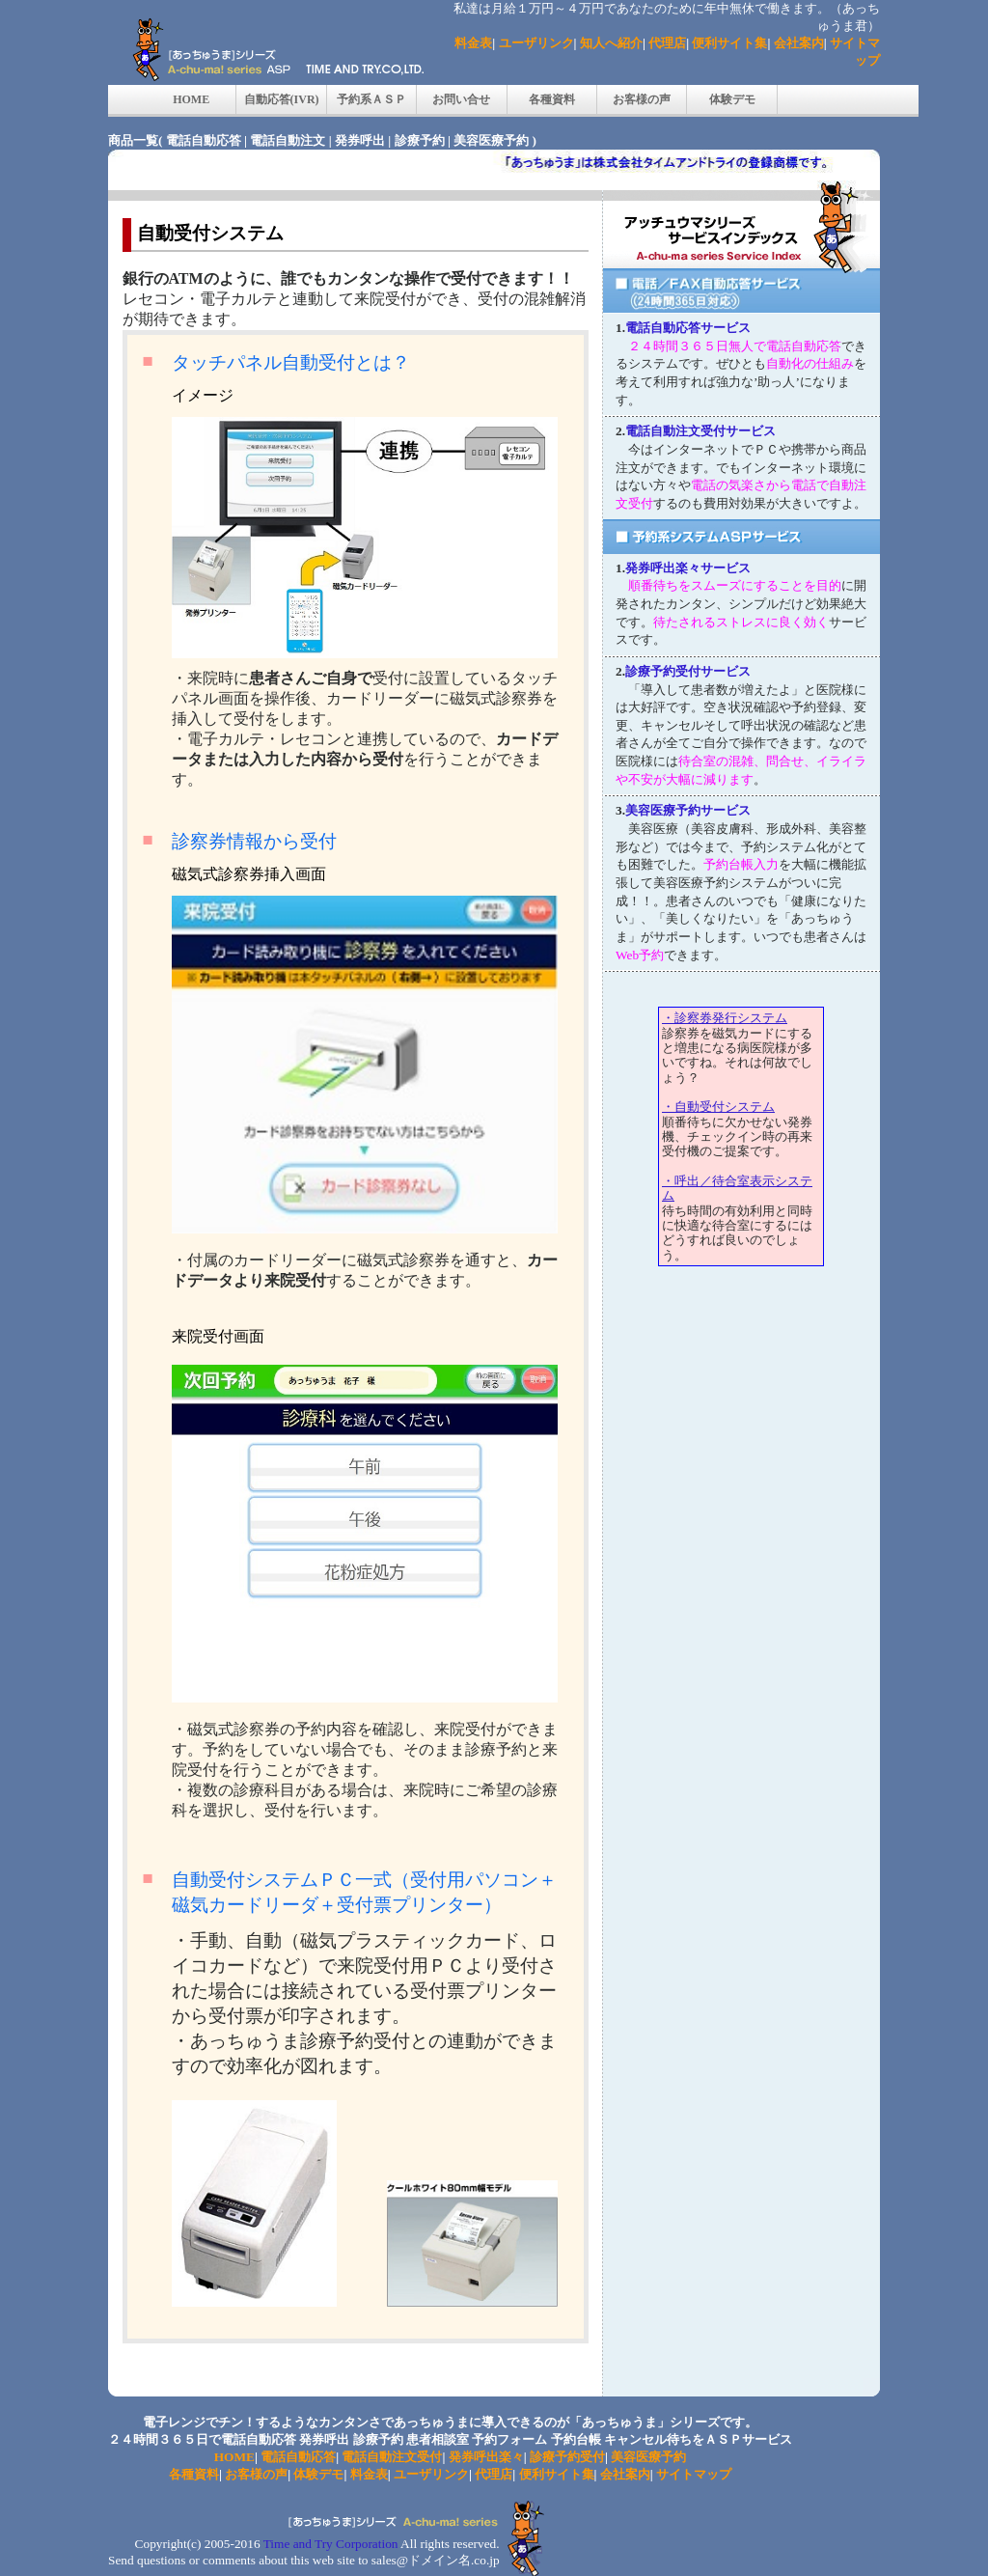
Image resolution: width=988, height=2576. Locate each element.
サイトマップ (693, 2474)
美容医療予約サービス (688, 810)
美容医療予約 (491, 140)
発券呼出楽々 (486, 2457)
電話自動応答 (203, 140)
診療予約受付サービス (688, 671)
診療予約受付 (567, 2457)
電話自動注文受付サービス (700, 431)
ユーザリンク (536, 43)
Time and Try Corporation (331, 2543)
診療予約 (420, 140)
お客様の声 (642, 99)
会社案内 (799, 43)
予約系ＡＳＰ (371, 99)
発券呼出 (360, 140)
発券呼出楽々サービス (688, 568)
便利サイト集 (729, 43)
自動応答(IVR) (281, 99)
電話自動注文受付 (392, 2457)
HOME (191, 99)
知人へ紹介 (611, 43)
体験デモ (732, 99)
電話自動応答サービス (688, 327)
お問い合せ (461, 99)
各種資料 (552, 99)
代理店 (667, 43)
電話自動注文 (287, 140)
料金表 (473, 43)
